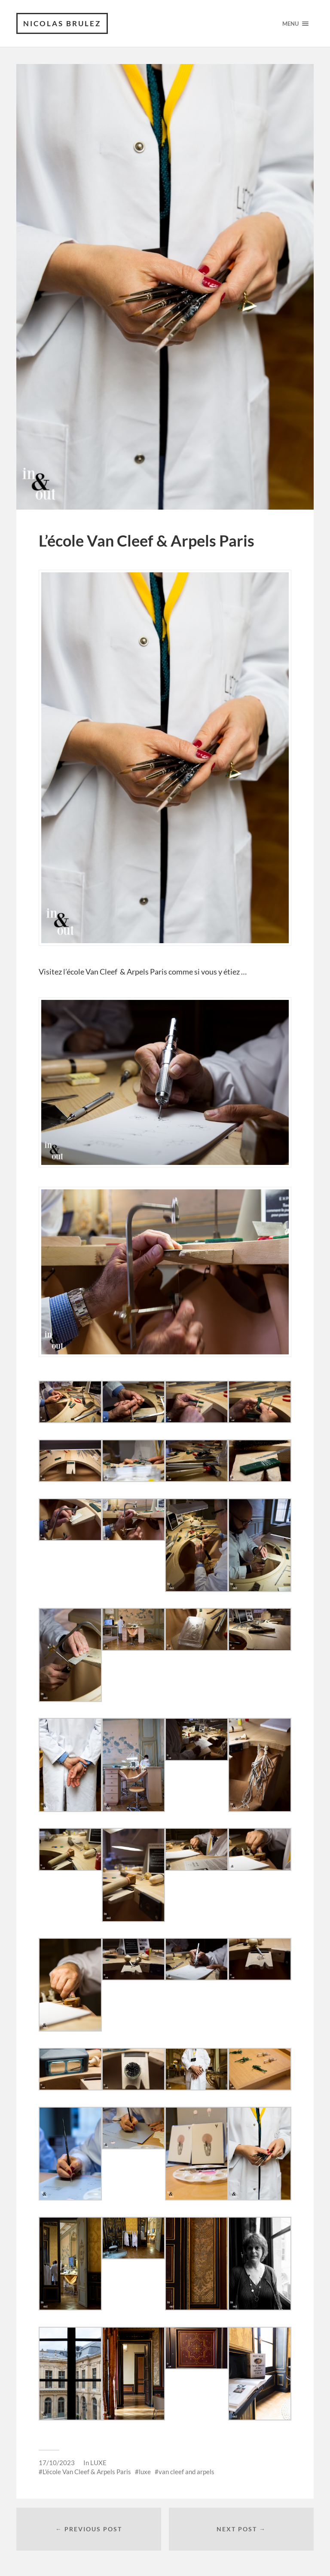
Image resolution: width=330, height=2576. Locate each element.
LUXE (98, 2462)
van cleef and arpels (186, 2471)
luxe (145, 2471)
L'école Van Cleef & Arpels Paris (87, 2471)
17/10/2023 (57, 2462)
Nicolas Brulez (62, 23)
